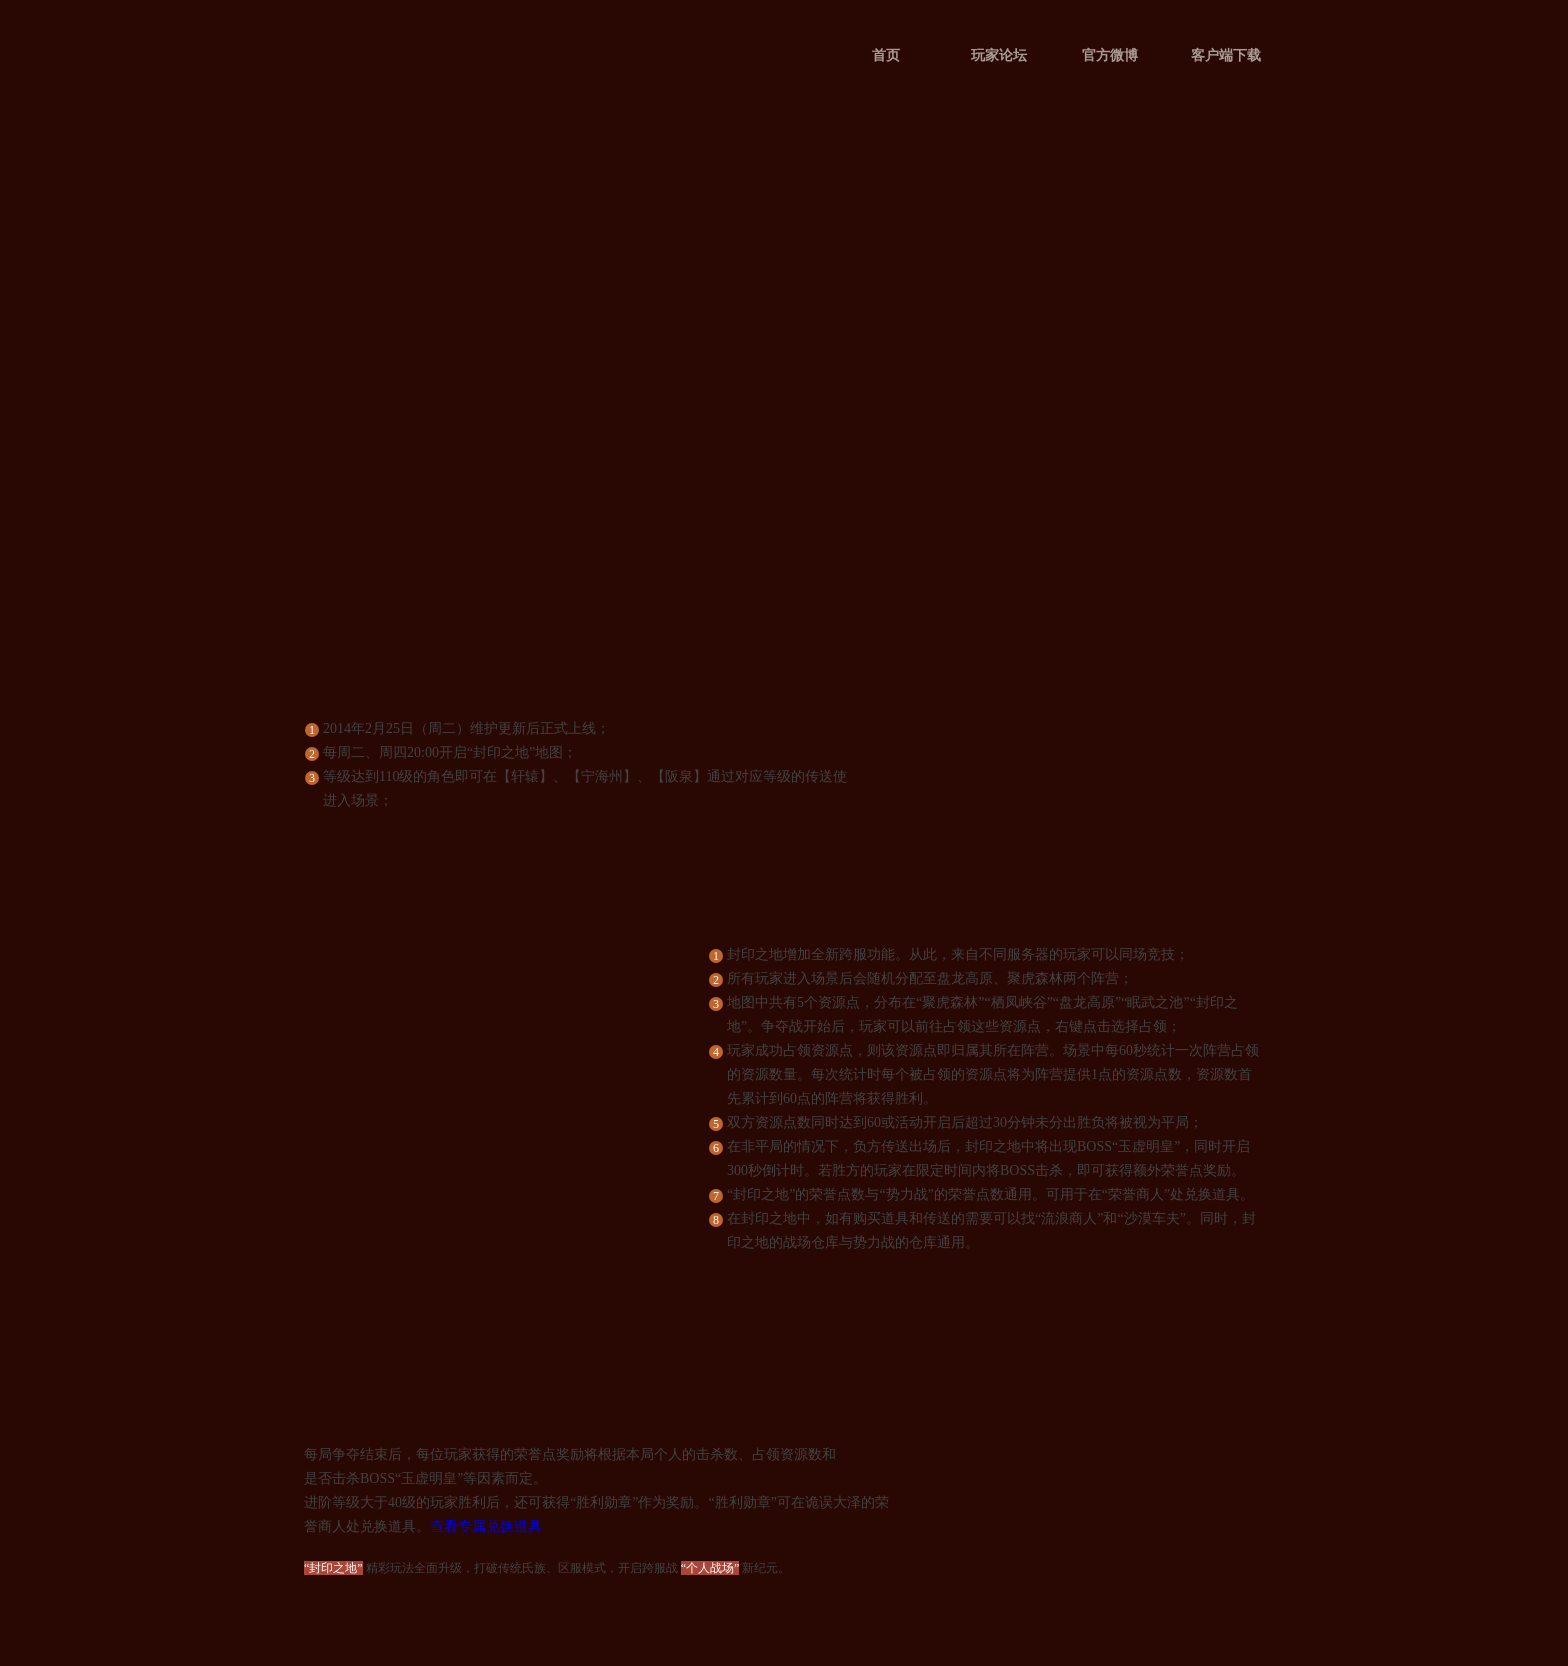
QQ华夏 (377, 106)
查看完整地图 (479, 1262)
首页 (886, 55)
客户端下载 (1226, 55)
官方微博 (1110, 55)
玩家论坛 (999, 55)
